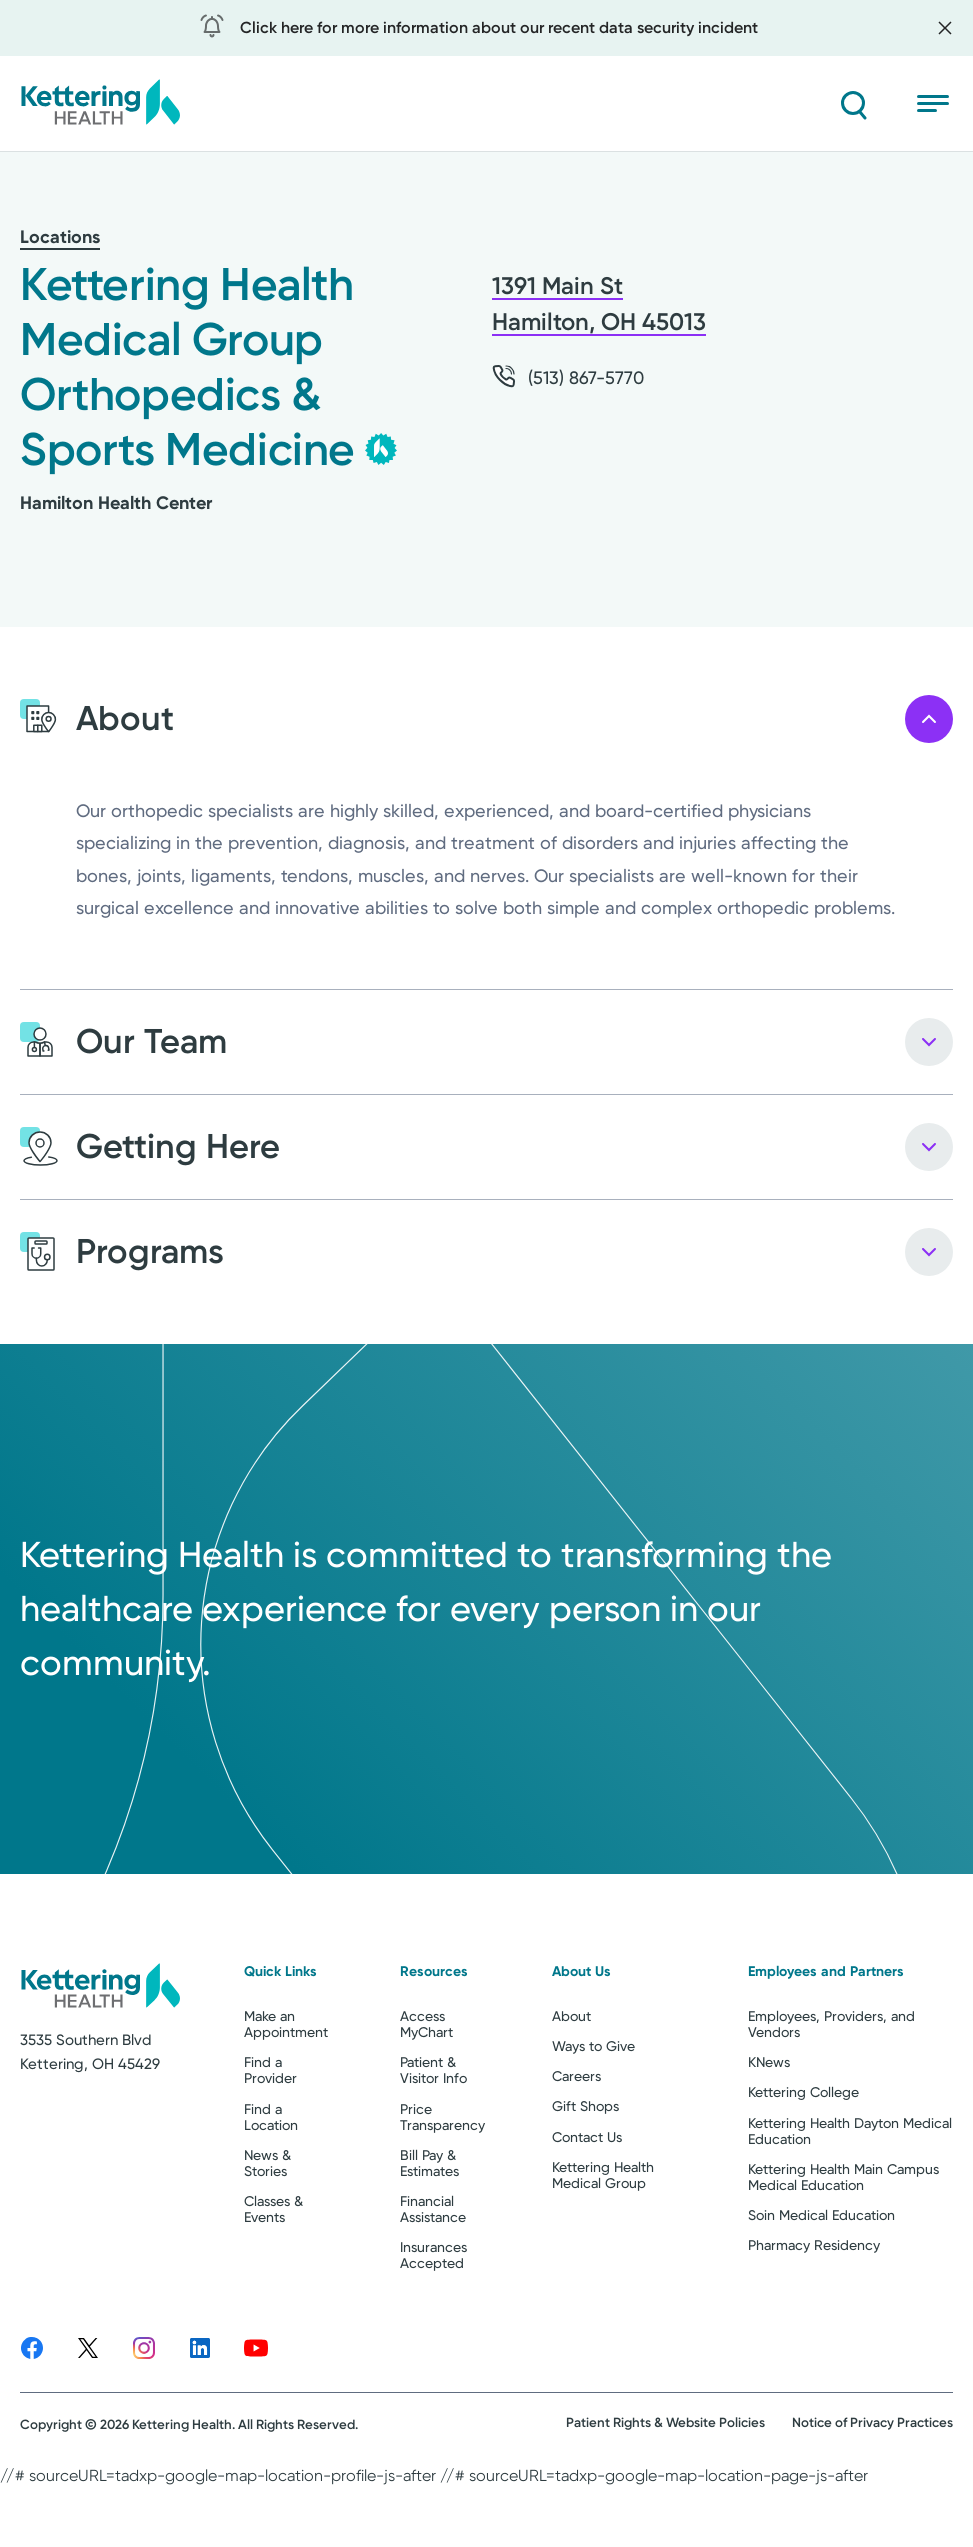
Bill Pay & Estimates (429, 2241)
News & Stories (267, 2241)
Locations (60, 237)
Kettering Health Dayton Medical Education (850, 2209)
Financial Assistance (433, 2287)
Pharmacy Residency (814, 2323)
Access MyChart (426, 2103)
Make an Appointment (286, 2103)
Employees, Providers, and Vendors (831, 2103)
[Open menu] (935, 104)
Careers (576, 2155)
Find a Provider (270, 2149)
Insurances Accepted (433, 2334)
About (571, 2095)
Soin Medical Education (821, 2293)
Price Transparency (442, 2195)
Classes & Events (273, 2287)
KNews (769, 2141)
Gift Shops (585, 2185)
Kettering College (803, 2171)
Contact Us (587, 2215)
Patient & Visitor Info (433, 2149)
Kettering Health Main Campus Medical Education (843, 2255)
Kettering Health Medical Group (603, 2253)
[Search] (853, 104)
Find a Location (271, 2195)
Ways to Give (593, 2125)
